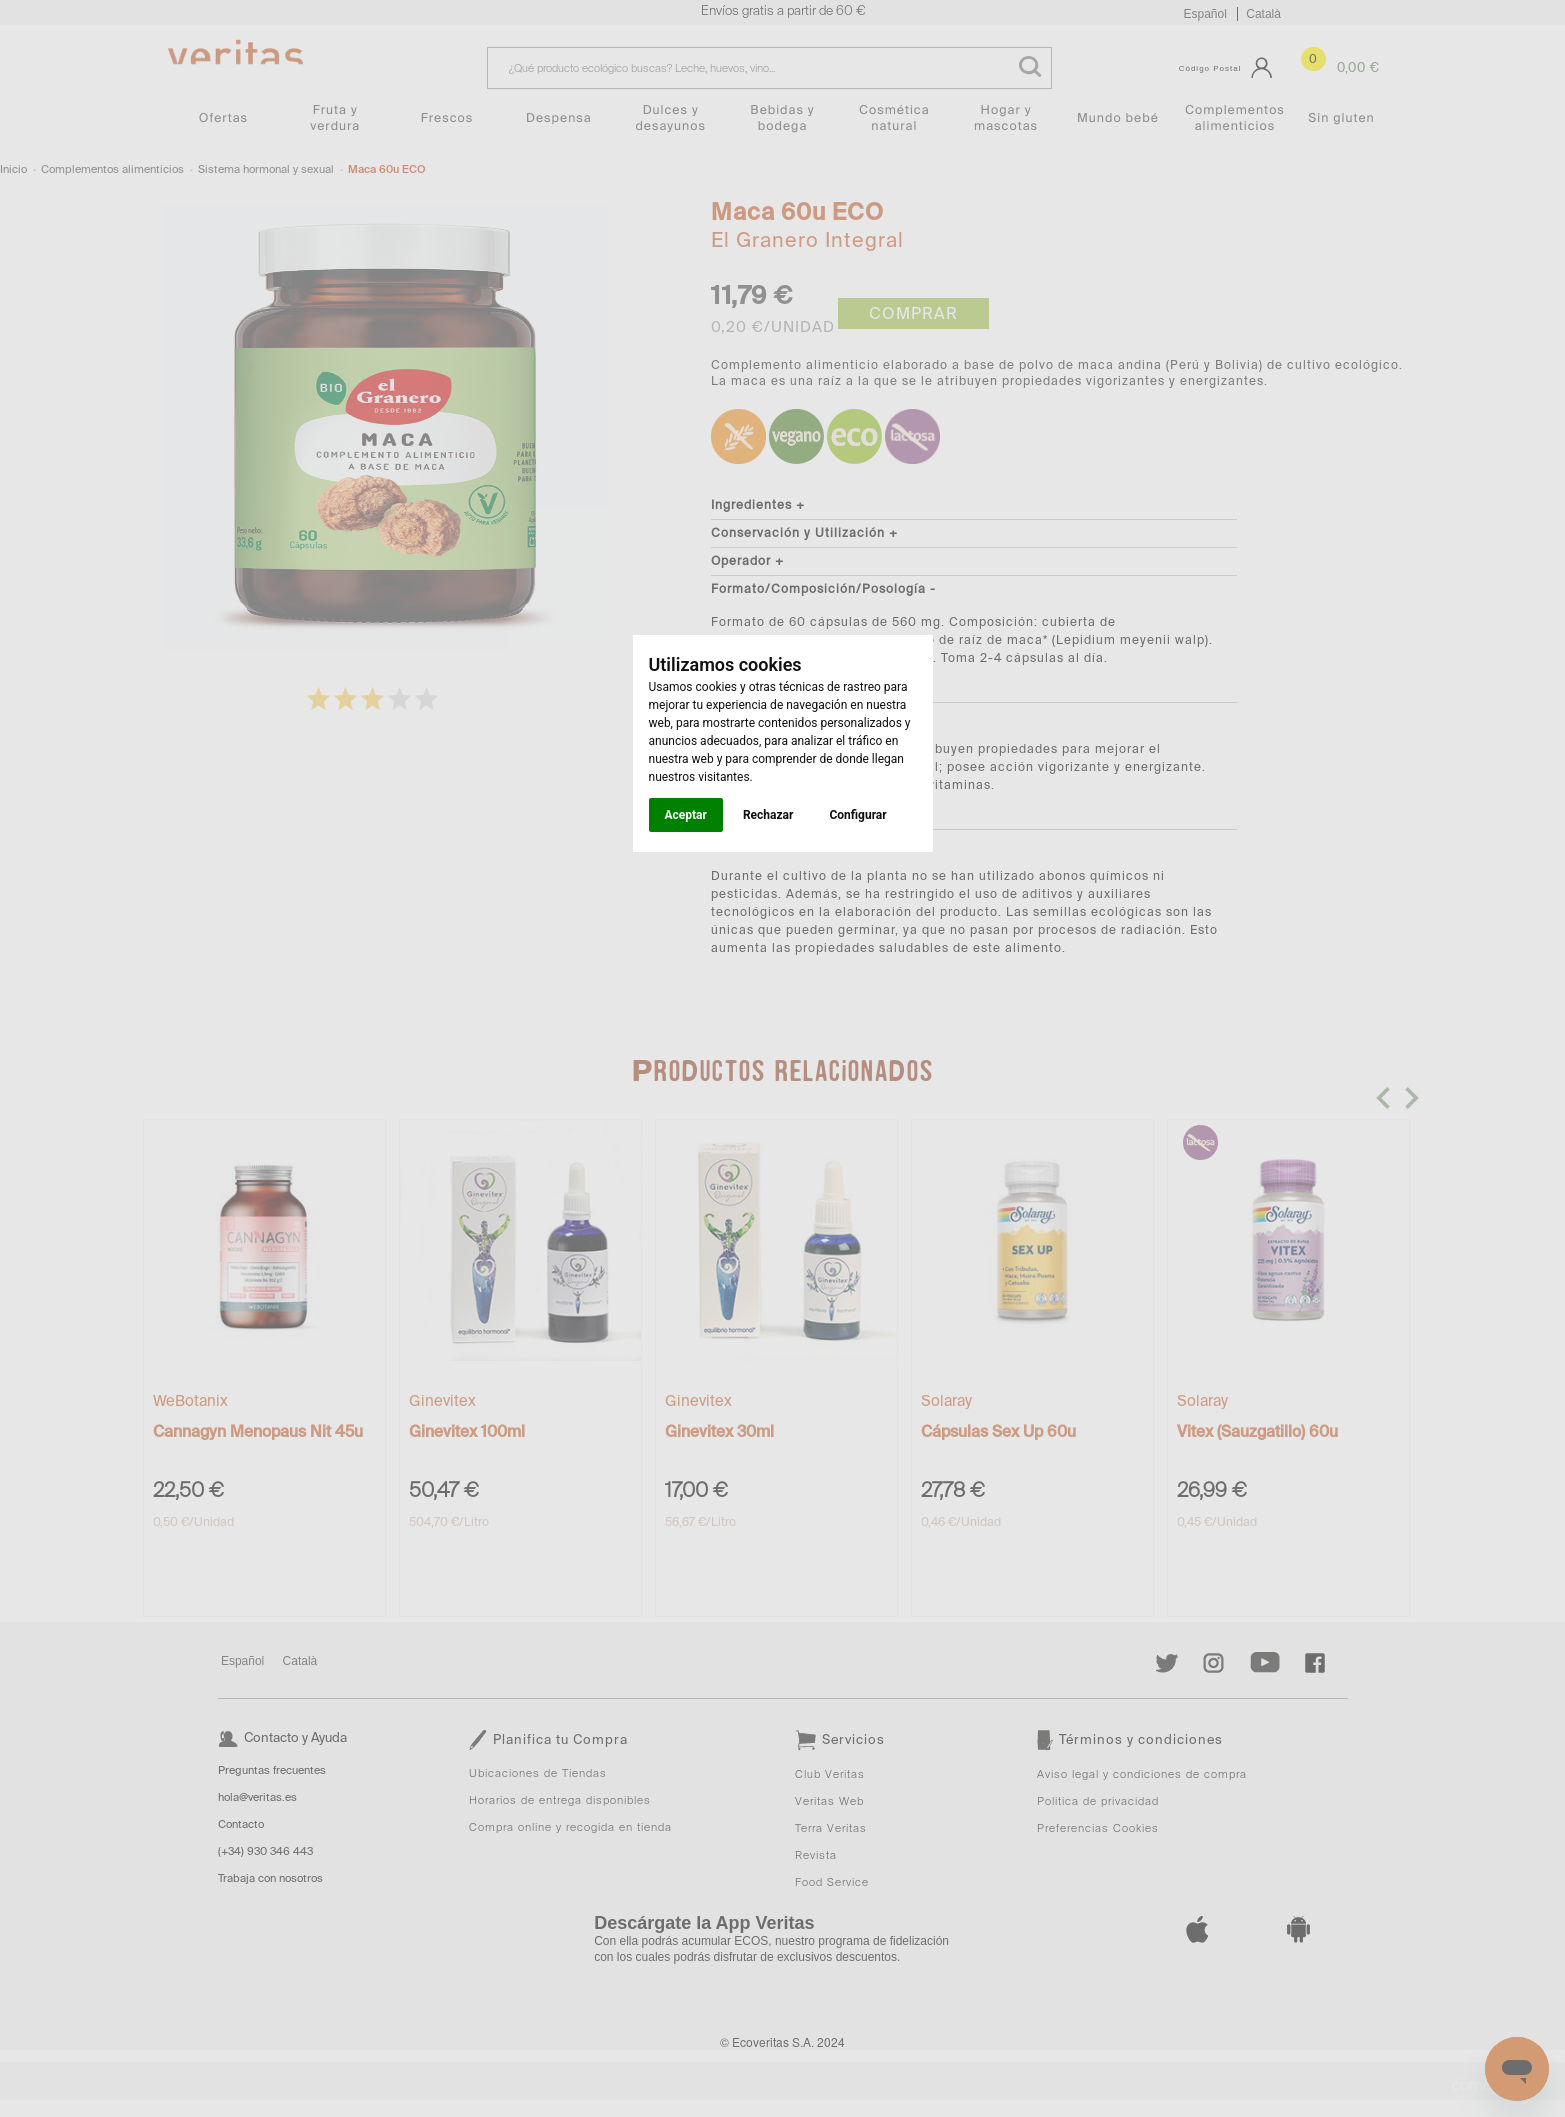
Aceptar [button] (686, 815)
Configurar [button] (857, 815)
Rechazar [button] (768, 815)
